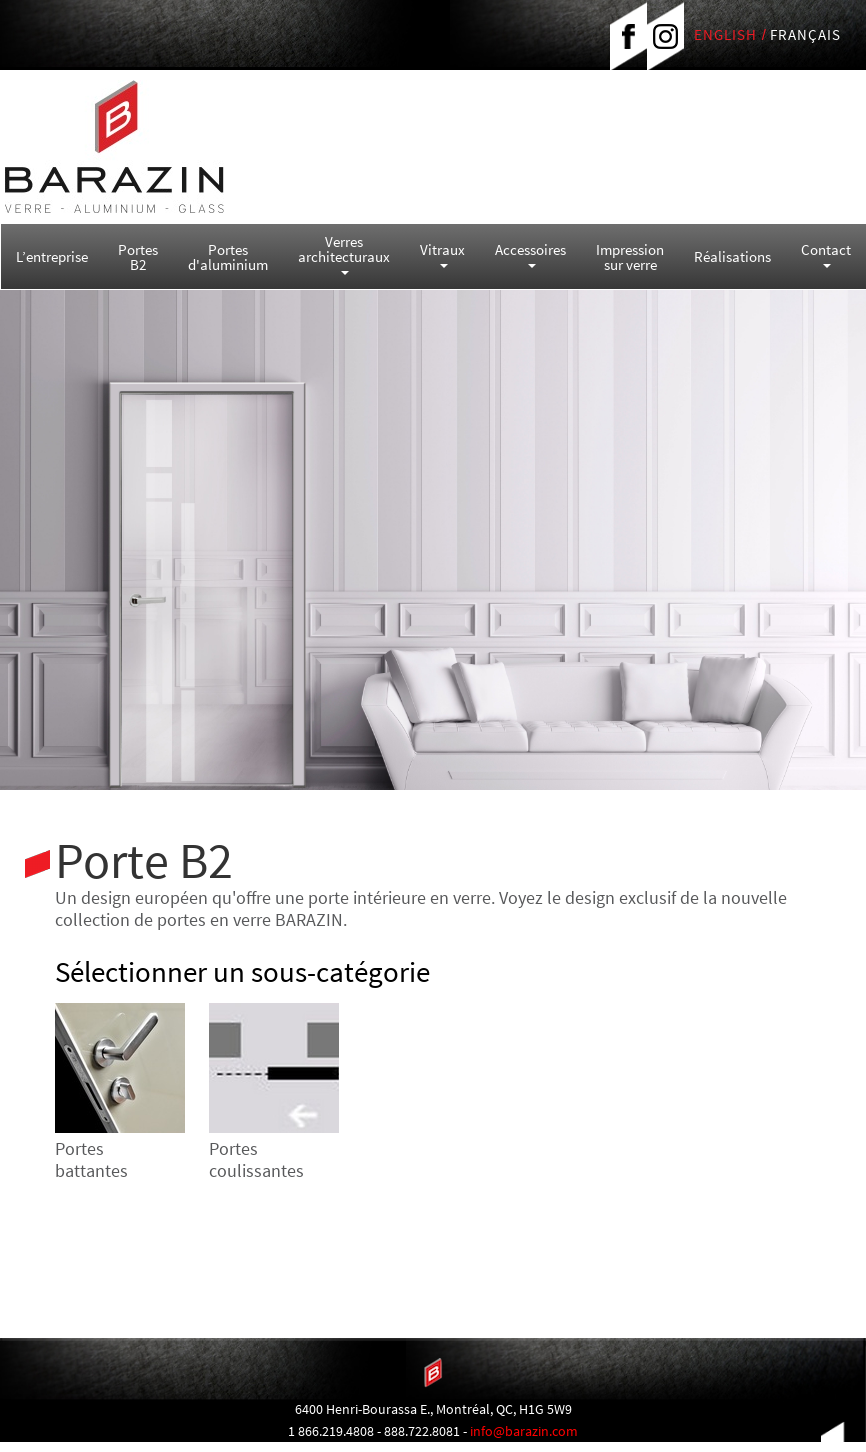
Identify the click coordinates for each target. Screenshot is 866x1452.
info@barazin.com (524, 1431)
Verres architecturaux (344, 253)
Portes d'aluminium (228, 257)
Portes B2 (138, 257)
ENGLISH (725, 34)
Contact (826, 254)
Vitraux (442, 254)
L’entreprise (52, 256)
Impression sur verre (630, 257)
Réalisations (732, 256)
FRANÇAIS (805, 34)
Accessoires (530, 254)
